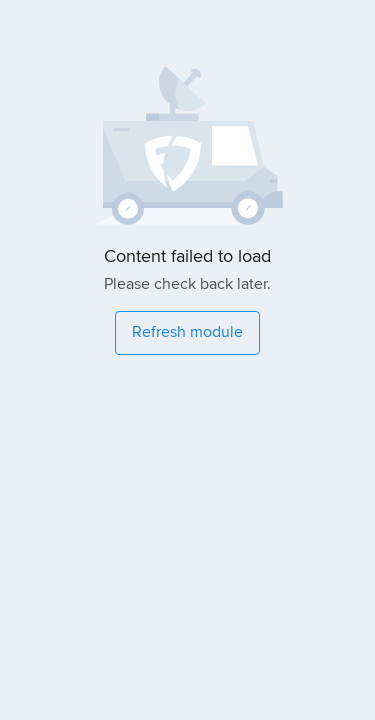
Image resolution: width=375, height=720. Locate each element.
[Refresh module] (187, 333)
